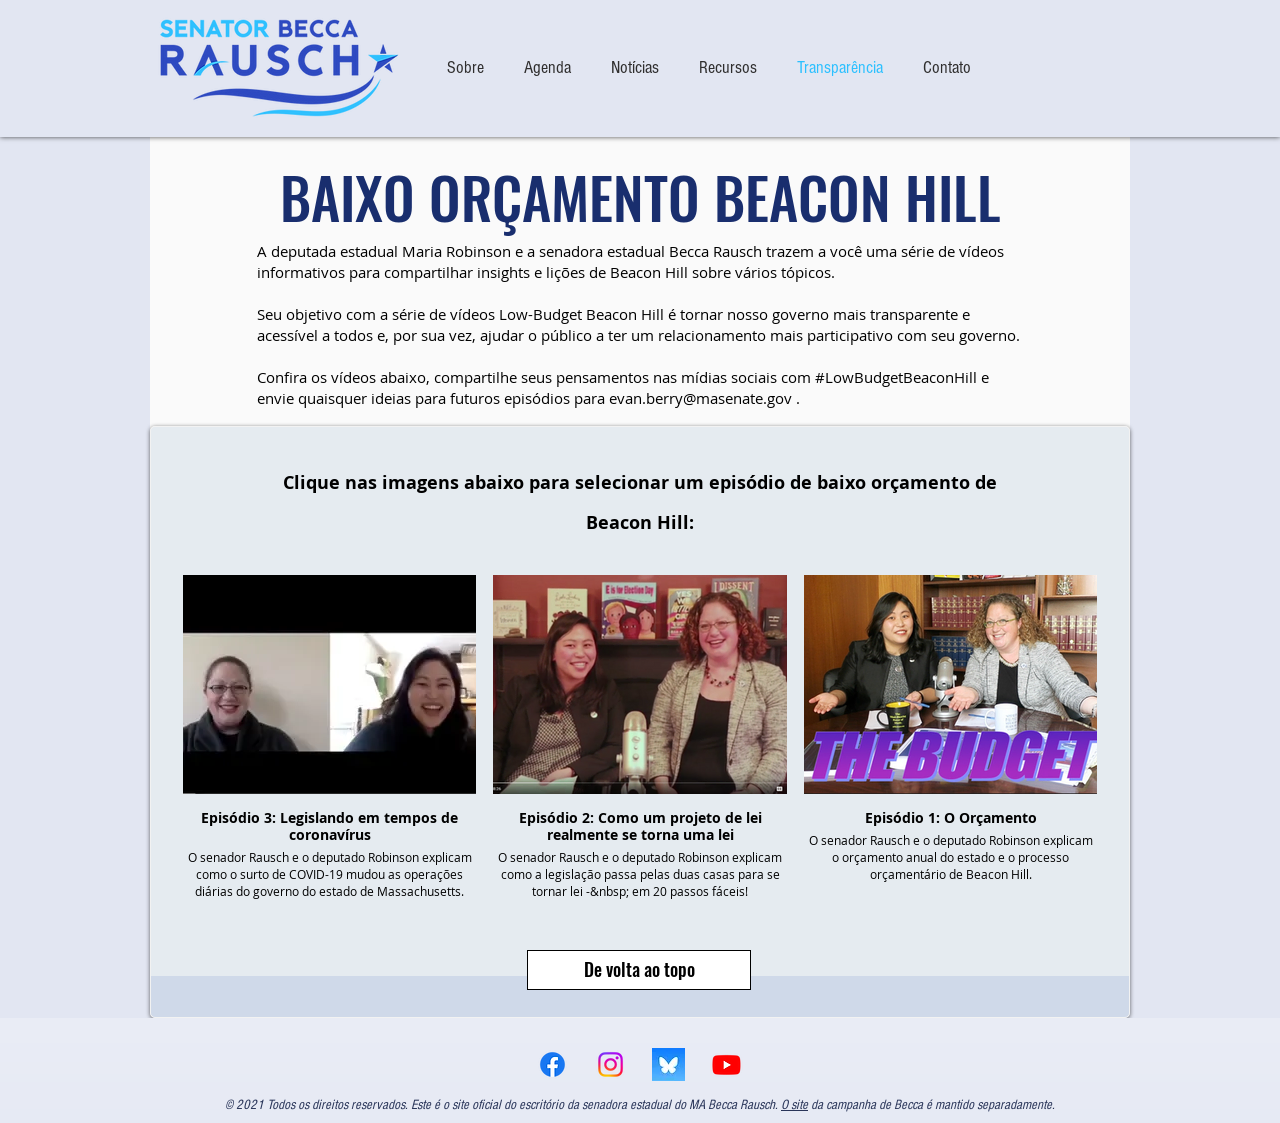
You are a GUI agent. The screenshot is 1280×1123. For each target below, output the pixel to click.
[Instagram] (610, 1064)
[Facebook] (552, 1064)
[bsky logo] (668, 1064)
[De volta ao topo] (639, 970)
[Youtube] (726, 1064)
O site (794, 1105)
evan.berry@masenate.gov (700, 398)
